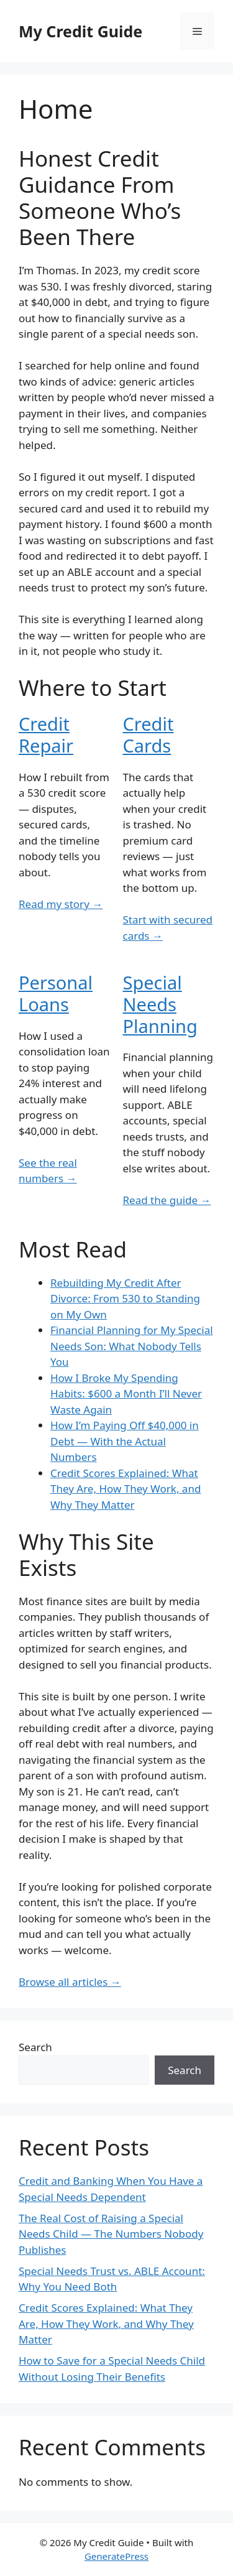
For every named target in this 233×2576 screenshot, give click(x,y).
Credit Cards (148, 734)
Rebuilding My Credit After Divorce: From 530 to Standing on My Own (125, 1299)
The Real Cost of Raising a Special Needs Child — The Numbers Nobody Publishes (111, 2234)
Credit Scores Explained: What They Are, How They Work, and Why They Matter (125, 1489)
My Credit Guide (80, 31)
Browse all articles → (70, 1982)
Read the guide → (167, 1200)
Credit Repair (46, 734)
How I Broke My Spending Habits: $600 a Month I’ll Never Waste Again (126, 1394)
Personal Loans (56, 993)
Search (35, 2047)
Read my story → (61, 904)
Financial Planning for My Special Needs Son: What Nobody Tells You (131, 1346)
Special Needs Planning (160, 1004)
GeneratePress (116, 2556)
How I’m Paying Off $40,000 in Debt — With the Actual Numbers (124, 1441)
